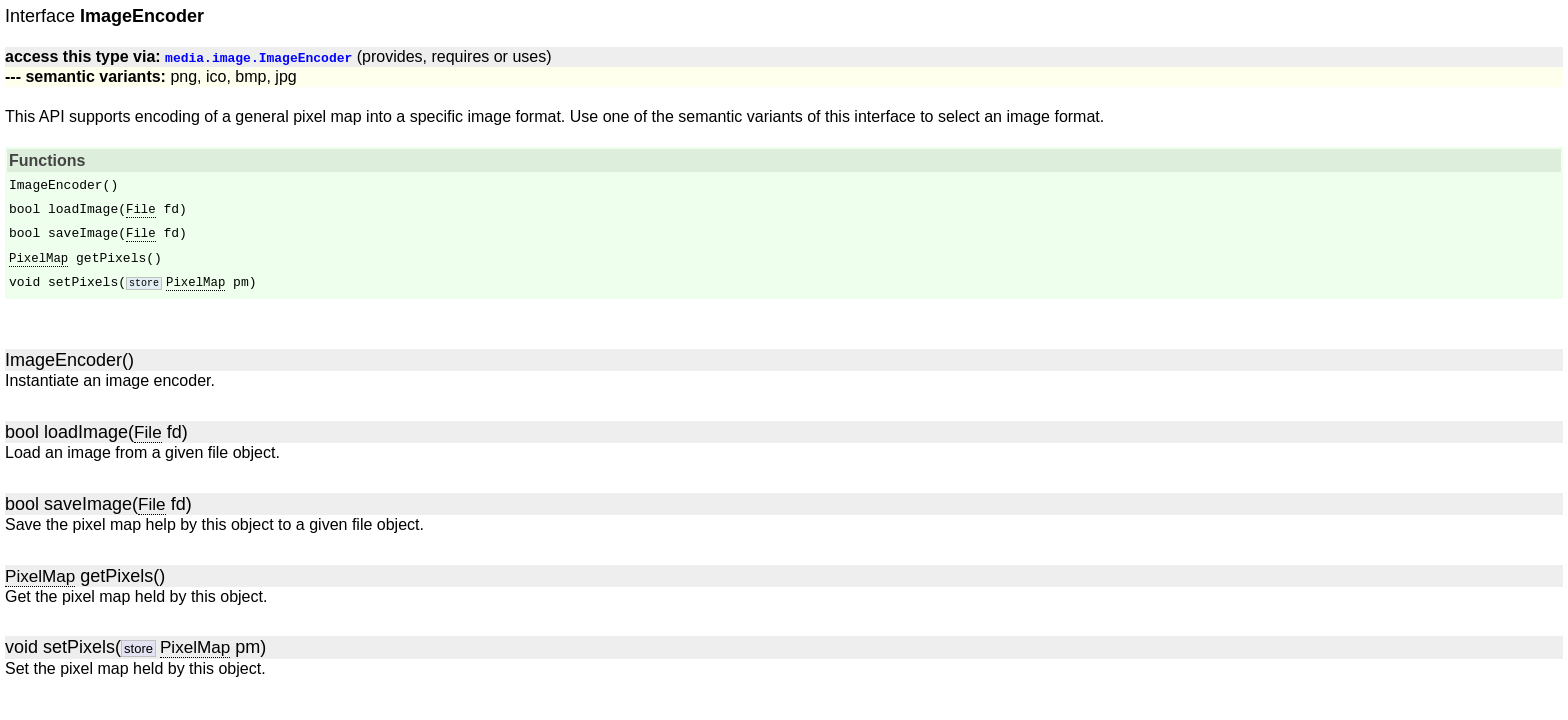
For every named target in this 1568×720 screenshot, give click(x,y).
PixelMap (38, 258)
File (141, 210)
